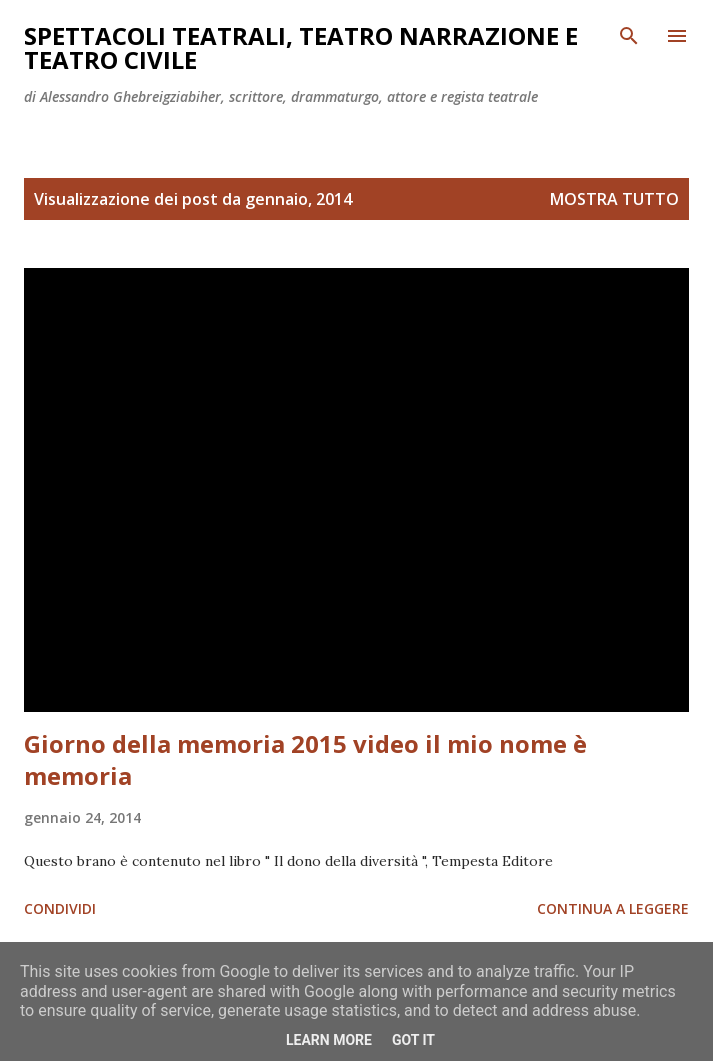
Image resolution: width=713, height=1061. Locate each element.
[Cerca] (629, 36)
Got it (413, 1040)
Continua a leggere (613, 908)
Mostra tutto (614, 199)
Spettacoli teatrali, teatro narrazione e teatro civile (301, 47)
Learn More (329, 1040)
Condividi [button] (60, 908)
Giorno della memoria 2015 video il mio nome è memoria (305, 759)
